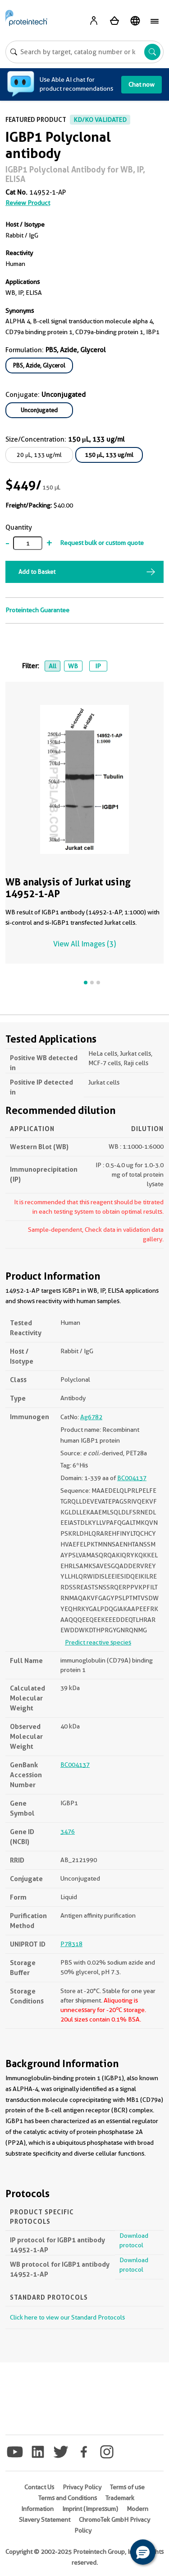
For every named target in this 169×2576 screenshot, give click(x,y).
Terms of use (127, 2487)
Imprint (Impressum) (90, 2508)
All (52, 666)
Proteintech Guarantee (37, 610)
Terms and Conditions (67, 2497)
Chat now (141, 84)
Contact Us (39, 2487)
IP (98, 666)
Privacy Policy (82, 2487)
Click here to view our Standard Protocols (67, 2317)
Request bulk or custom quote (102, 542)
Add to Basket (36, 571)
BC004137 (131, 1477)
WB (73, 666)
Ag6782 (91, 1417)
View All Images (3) (84, 944)
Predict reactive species (98, 1642)
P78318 (71, 1943)
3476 (67, 1831)
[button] (142, 2552)
